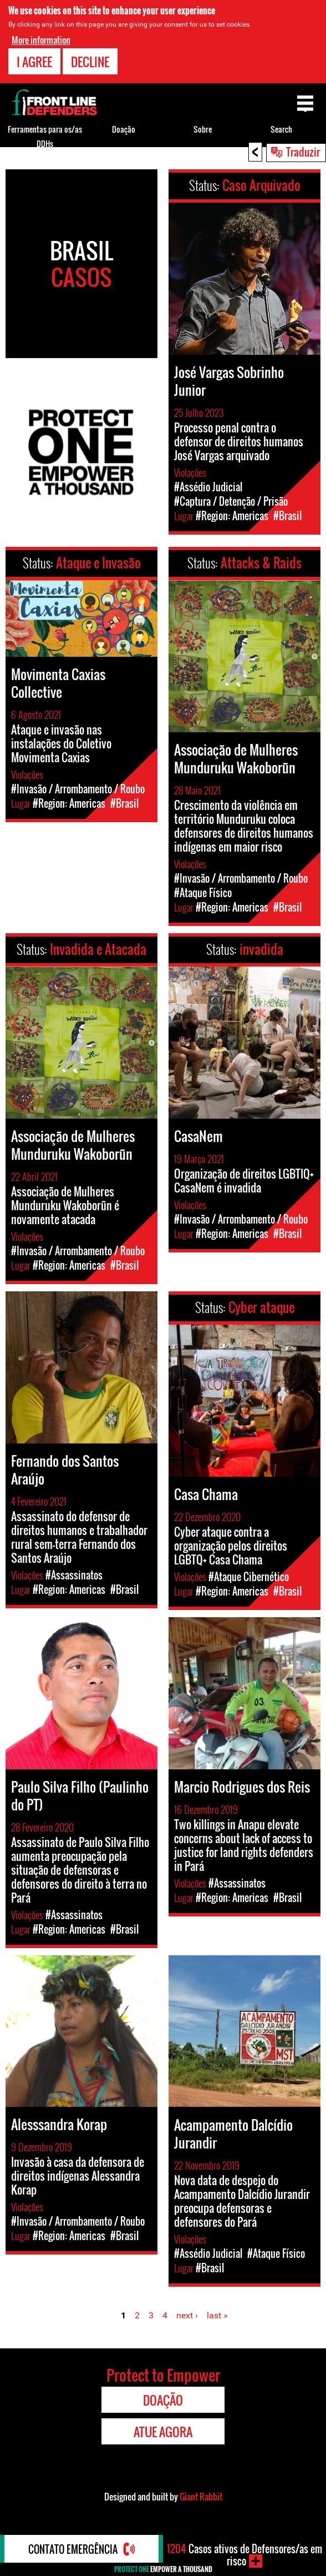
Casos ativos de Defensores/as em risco (244, 2555)
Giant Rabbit (201, 2496)
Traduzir (303, 151)
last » (217, 2315)
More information (41, 40)
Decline (90, 62)
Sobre (202, 129)
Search (281, 129)
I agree (34, 62)
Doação (123, 129)
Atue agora (163, 2432)
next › (187, 2315)
